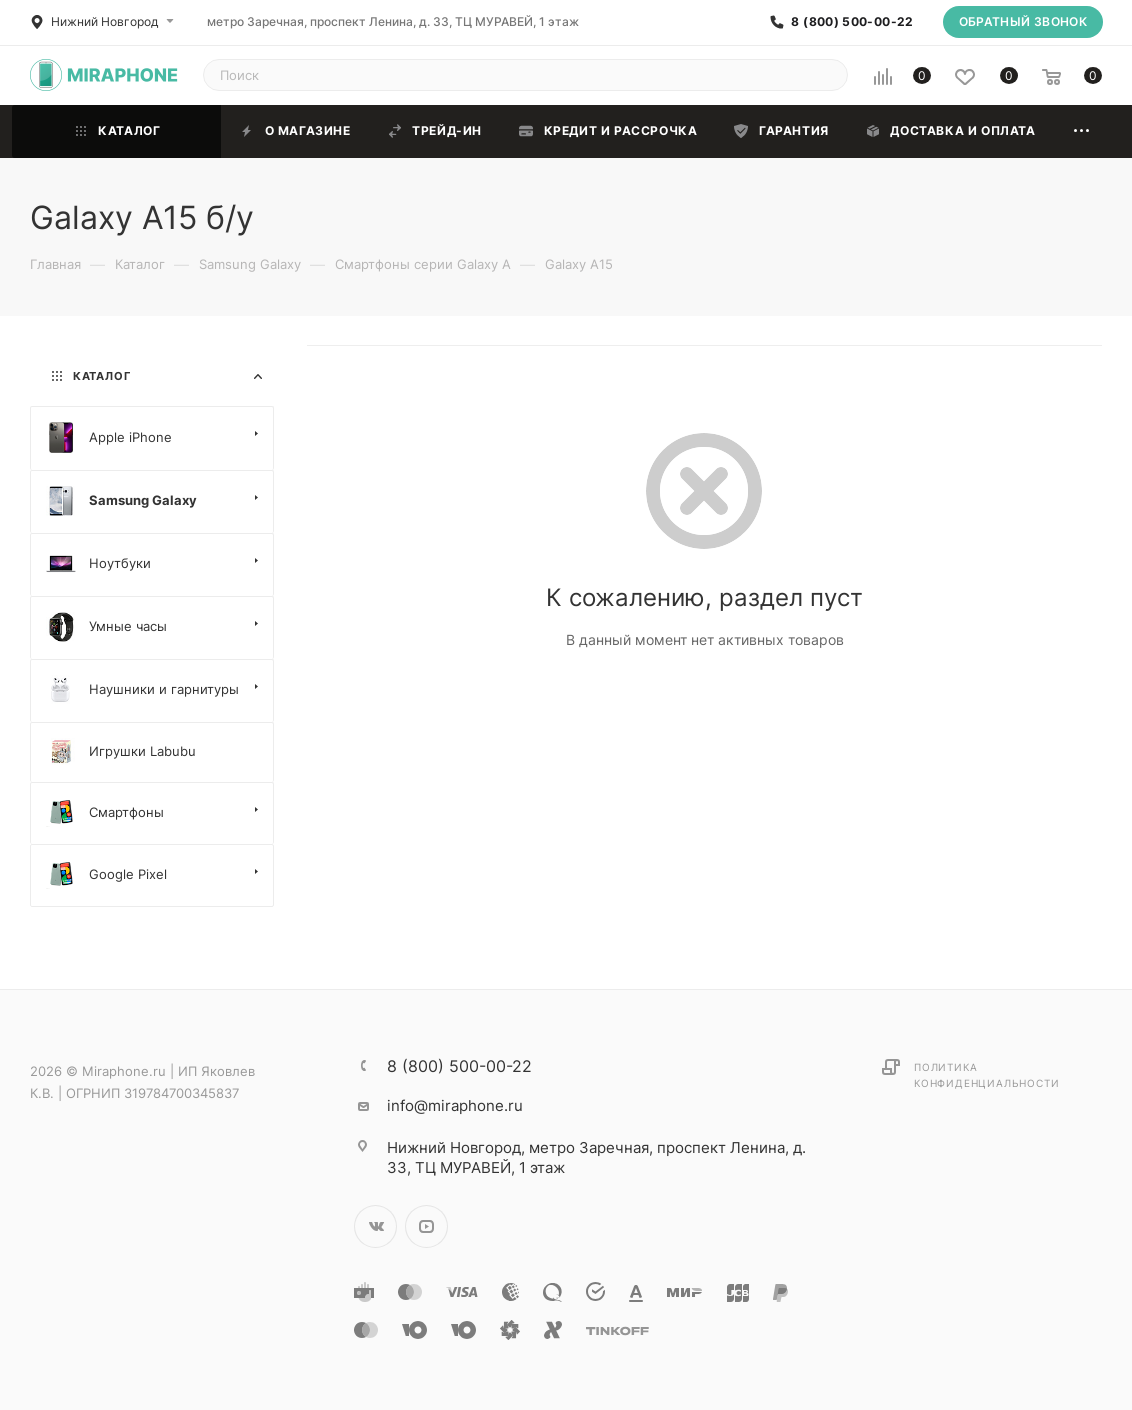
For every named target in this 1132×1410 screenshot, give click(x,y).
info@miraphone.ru (455, 1105)
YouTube (426, 1226)
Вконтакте (375, 1226)
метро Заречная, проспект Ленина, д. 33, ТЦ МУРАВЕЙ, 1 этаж (393, 21)
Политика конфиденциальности (986, 1075)
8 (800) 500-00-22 (852, 22)
